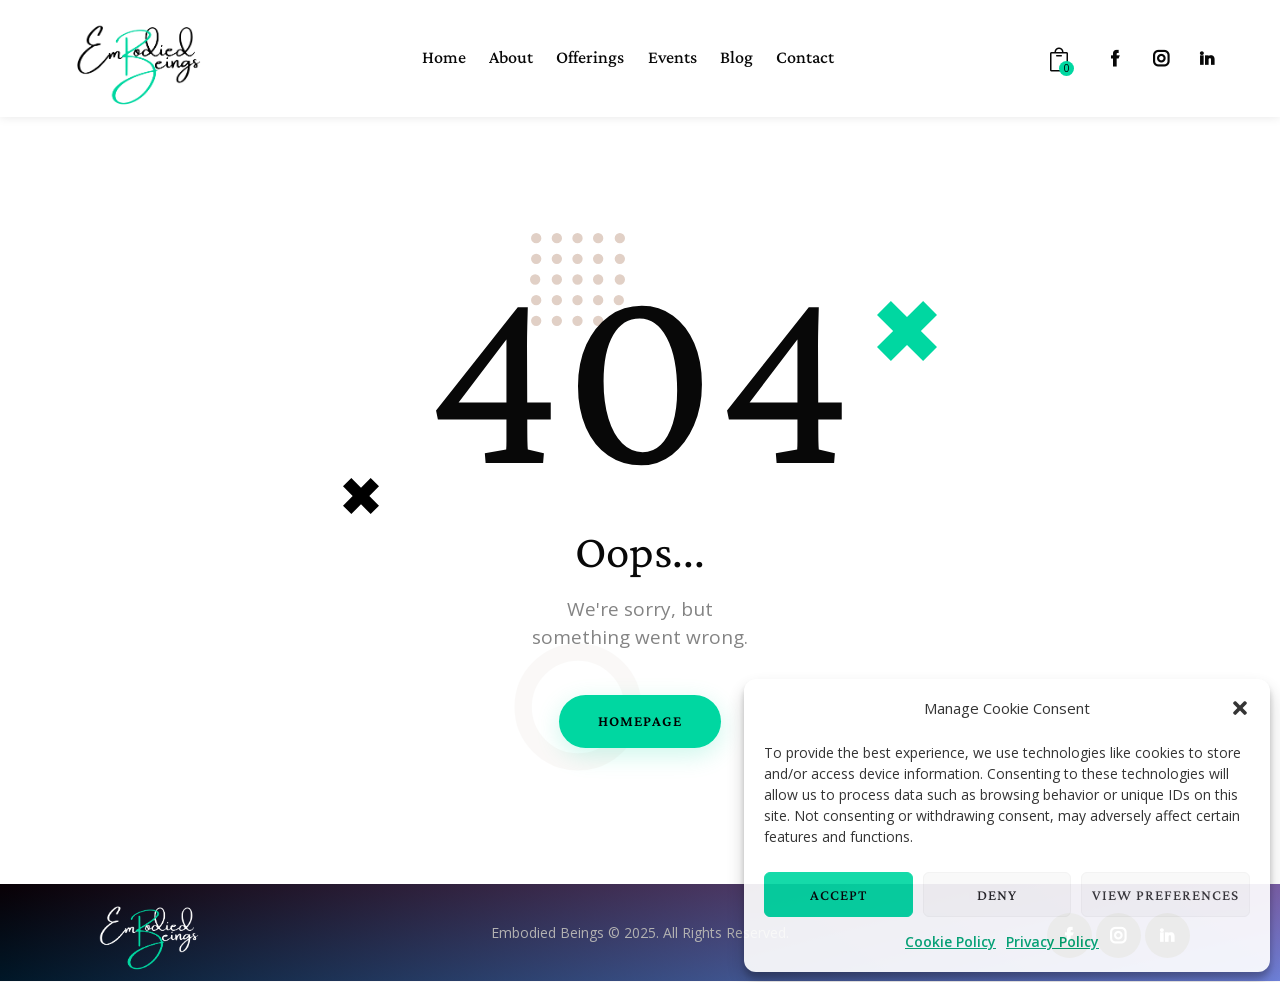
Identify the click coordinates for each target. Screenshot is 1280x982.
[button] (1240, 708)
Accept (838, 895)
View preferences (1165, 895)
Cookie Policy (950, 941)
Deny (997, 895)
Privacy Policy (1052, 941)
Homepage (639, 721)
